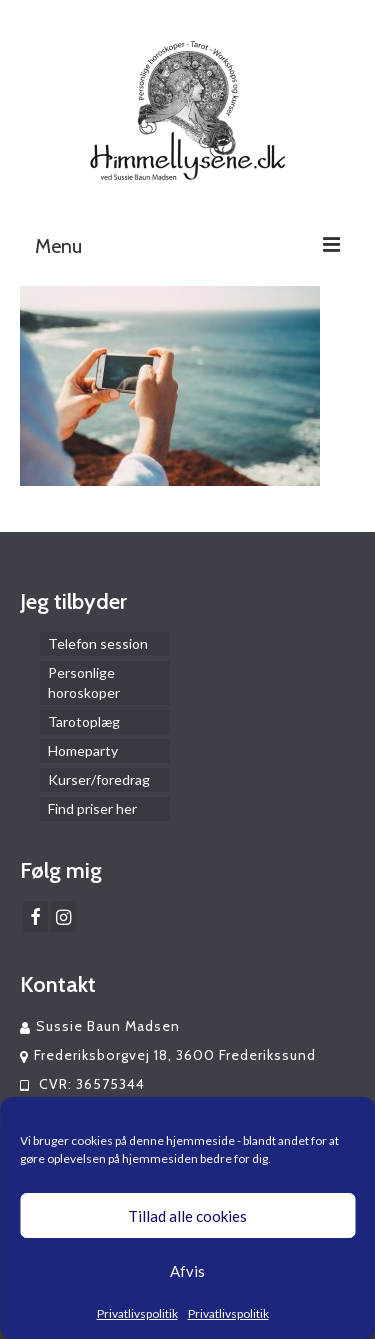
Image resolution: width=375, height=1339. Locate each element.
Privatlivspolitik (137, 1313)
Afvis (187, 1271)
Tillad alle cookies (187, 1216)
